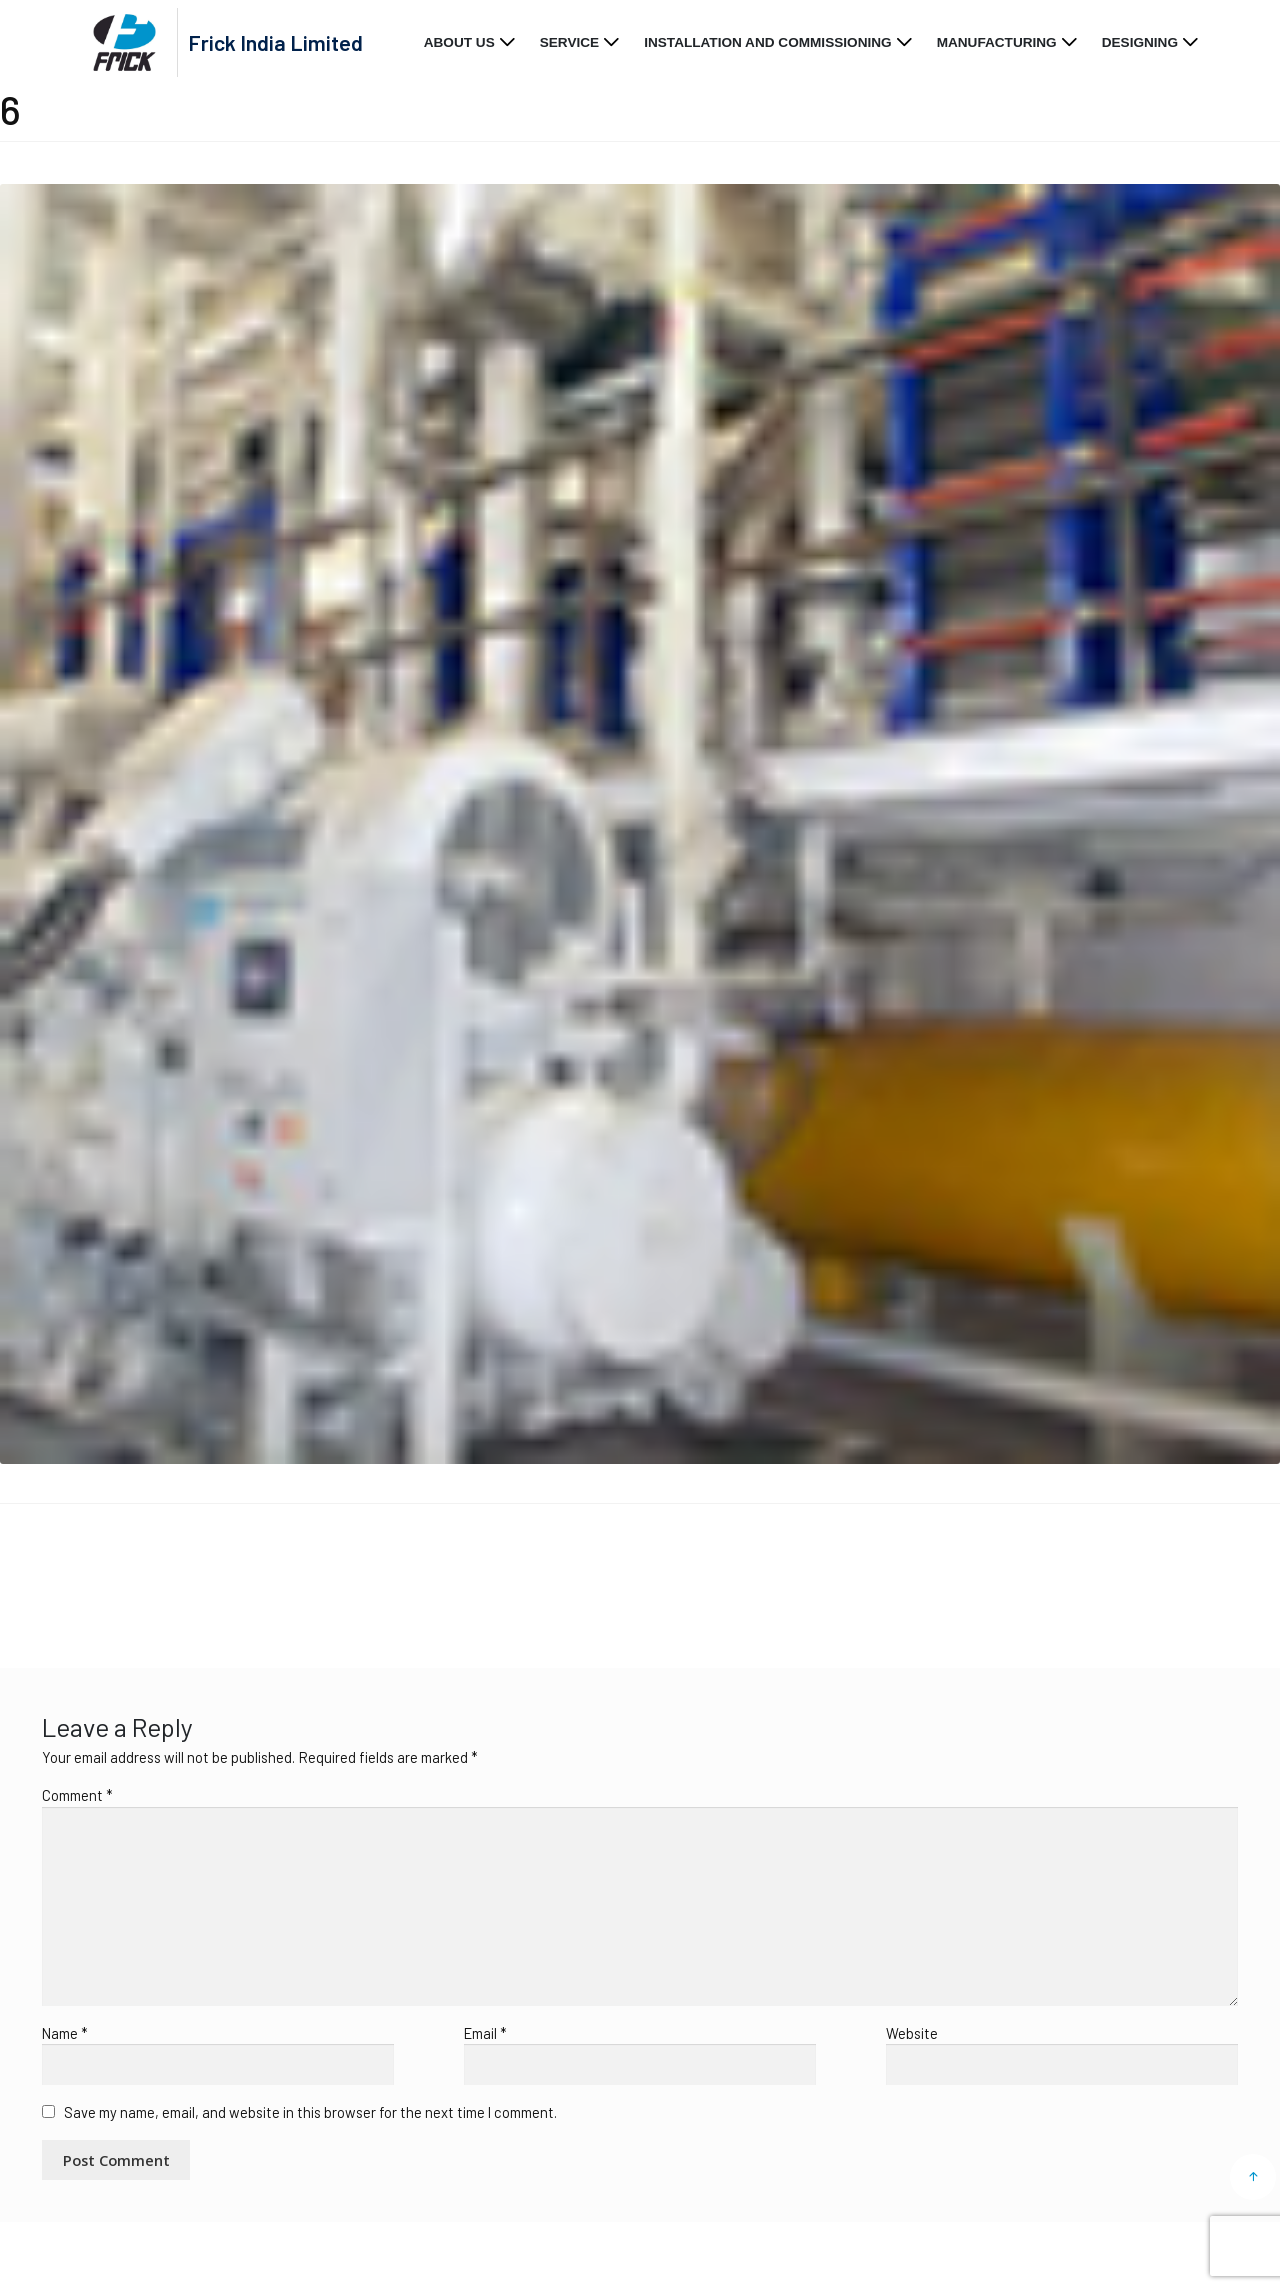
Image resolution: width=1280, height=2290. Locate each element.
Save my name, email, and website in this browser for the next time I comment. (310, 2112)
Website (912, 2033)
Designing (1140, 42)
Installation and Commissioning (767, 42)
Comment (77, 1795)
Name (65, 2033)
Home (44, 1572)
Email (485, 2033)
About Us (459, 42)
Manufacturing (997, 42)
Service (569, 42)
